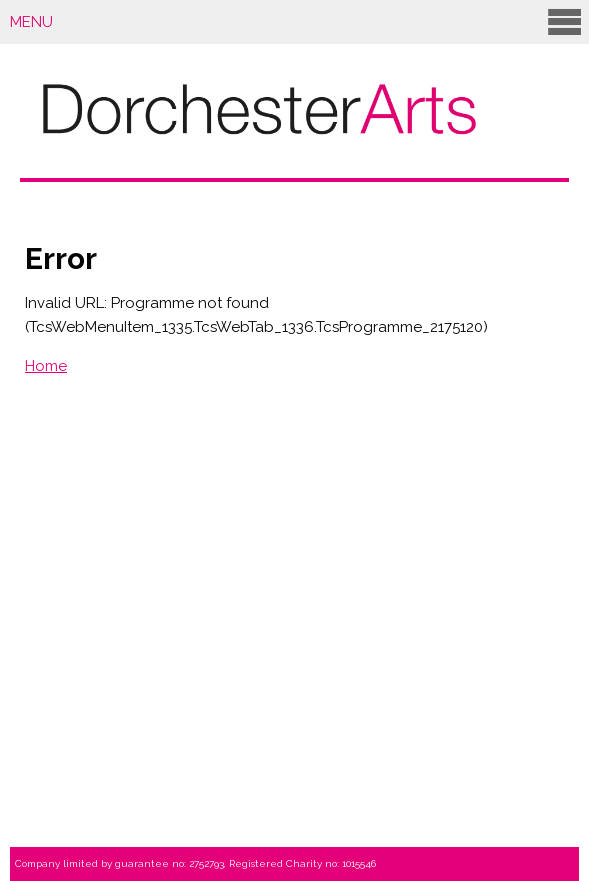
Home (46, 366)
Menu (297, 21)
